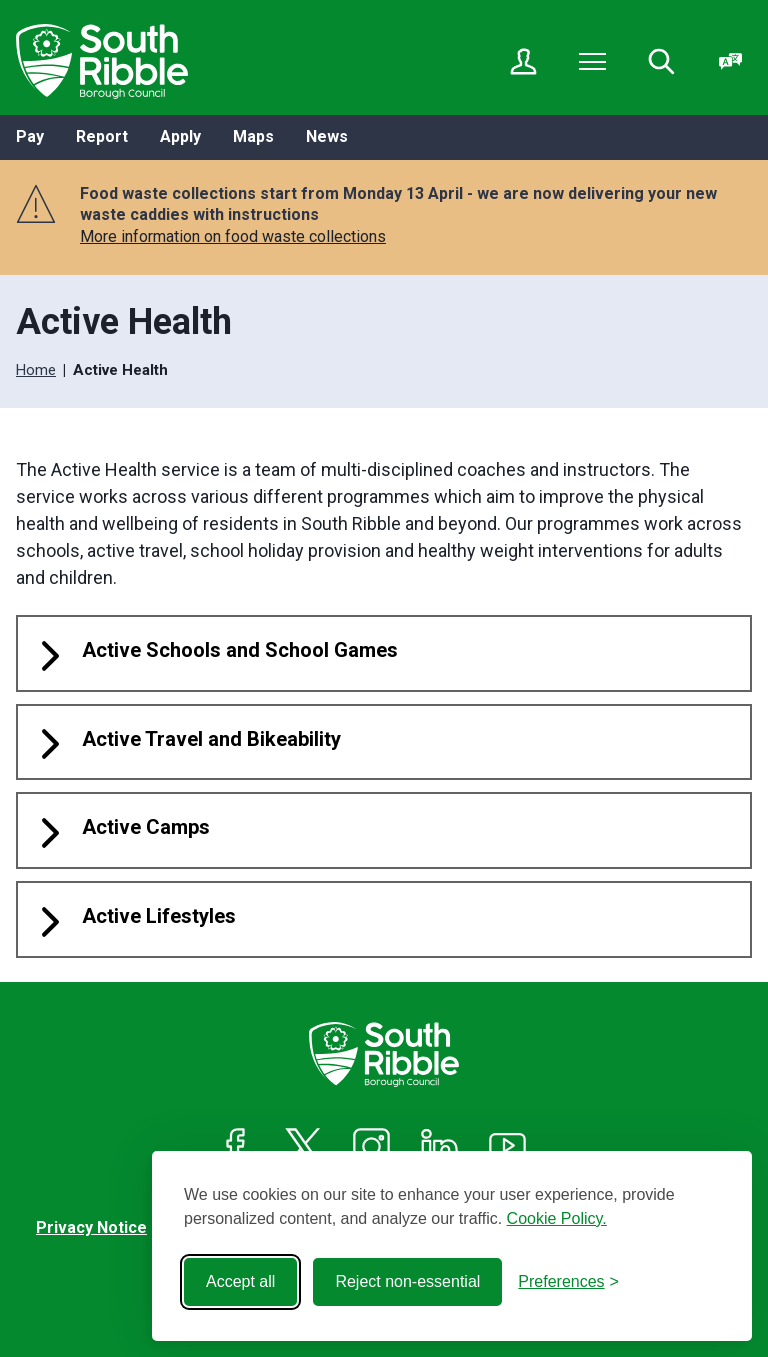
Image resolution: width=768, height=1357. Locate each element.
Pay (30, 136)
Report (102, 136)
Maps (253, 136)
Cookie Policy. (557, 1218)
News (327, 136)
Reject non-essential (407, 1281)
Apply (180, 136)
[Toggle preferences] (568, 1282)
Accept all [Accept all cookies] (240, 1281)
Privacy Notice (91, 1227)
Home (36, 370)
